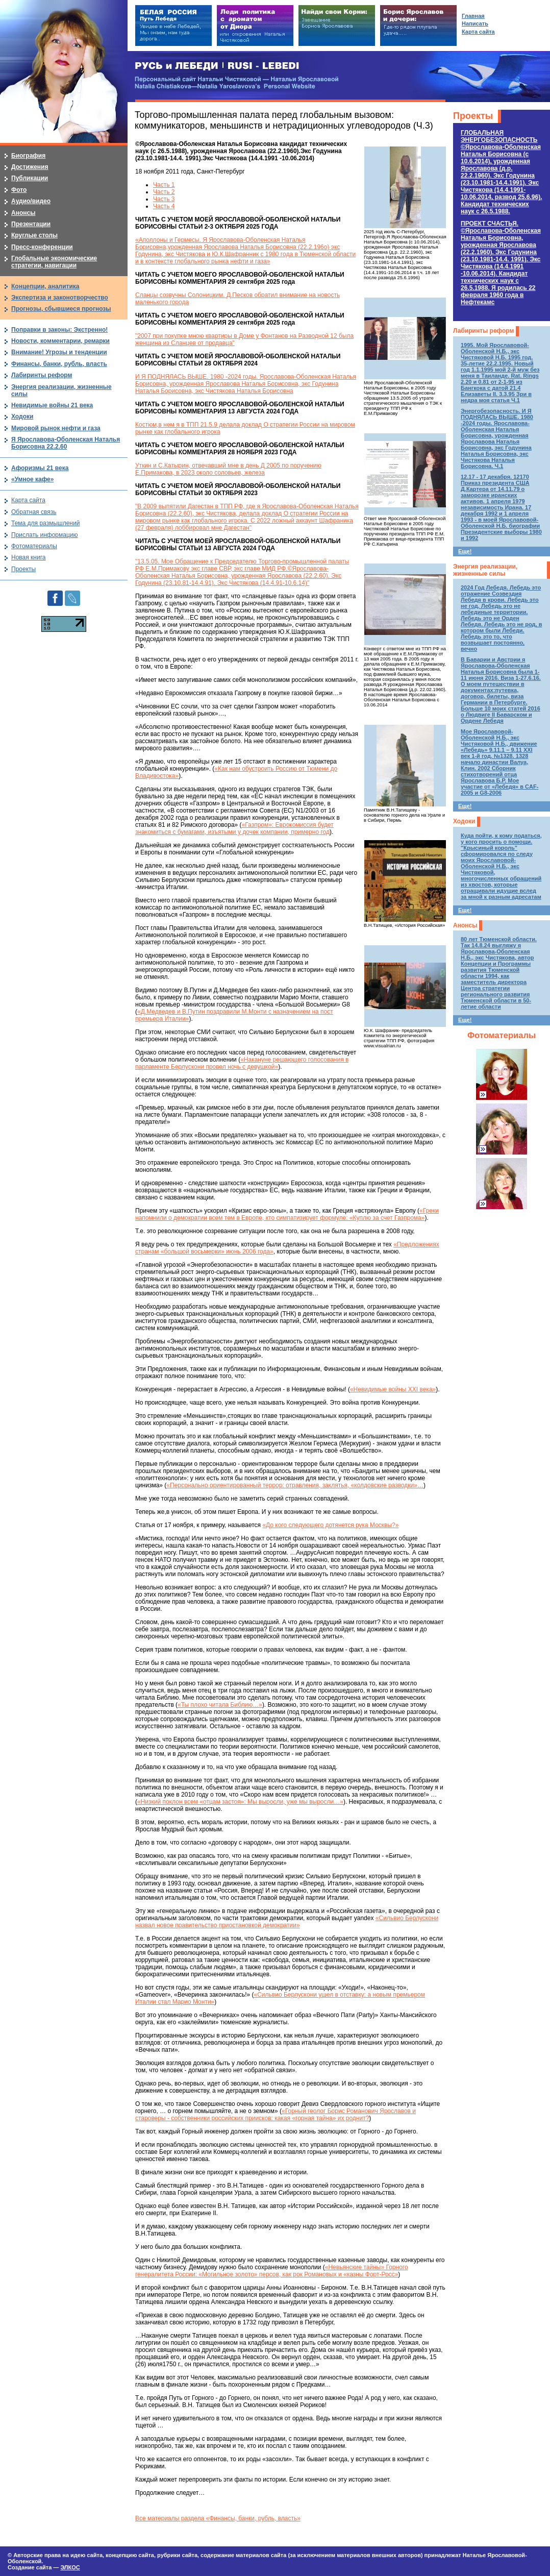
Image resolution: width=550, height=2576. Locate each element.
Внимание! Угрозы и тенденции (59, 352)
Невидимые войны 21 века (52, 405)
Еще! (464, 551)
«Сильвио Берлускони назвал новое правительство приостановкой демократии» (286, 1922)
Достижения (29, 166)
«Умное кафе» (32, 479)
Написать (475, 23)
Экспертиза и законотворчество (59, 297)
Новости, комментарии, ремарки (60, 341)
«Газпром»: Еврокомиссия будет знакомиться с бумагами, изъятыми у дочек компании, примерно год (234, 828)
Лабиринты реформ (483, 330)
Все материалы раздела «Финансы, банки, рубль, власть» (218, 2518)
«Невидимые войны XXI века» (393, 1389)
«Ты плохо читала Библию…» (220, 1704)
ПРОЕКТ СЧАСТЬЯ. (501, 263)
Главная (473, 16)
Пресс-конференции (42, 247)
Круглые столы (34, 235)
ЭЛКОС (70, 2567)
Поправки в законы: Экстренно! (59, 329)
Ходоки (464, 821)
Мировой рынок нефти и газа (56, 428)
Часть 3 (163, 199)
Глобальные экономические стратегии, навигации (54, 262)
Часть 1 (163, 184)
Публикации (29, 178)
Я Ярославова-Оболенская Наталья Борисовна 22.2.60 (65, 443)
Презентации (31, 224)
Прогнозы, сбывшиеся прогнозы (61, 308)
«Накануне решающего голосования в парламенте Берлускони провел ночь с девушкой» (241, 1063)
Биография (28, 155)
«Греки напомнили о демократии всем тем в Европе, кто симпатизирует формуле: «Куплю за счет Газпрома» (287, 1214)
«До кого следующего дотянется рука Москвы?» (330, 1525)
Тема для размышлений (45, 523)
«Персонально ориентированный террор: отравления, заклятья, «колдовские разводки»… (294, 1485)
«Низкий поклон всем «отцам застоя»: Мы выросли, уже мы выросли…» (240, 1801)
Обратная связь (33, 512)
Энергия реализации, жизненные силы (485, 570)
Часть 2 (163, 191)
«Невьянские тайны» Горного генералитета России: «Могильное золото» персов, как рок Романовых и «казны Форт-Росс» (271, 2271)
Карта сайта (28, 500)
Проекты (473, 116)
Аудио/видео (31, 201)
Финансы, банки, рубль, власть (59, 363)
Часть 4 (163, 206)
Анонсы (465, 925)
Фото (19, 189)
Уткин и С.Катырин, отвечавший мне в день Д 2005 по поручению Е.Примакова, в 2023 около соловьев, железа (228, 469)
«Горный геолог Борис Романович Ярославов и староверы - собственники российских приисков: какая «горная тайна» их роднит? (275, 2114)
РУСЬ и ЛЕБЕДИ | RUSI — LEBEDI (217, 66)
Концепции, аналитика (45, 286)
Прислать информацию (44, 534)
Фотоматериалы (501, 1035)
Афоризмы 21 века (39, 468)
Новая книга (28, 557)
